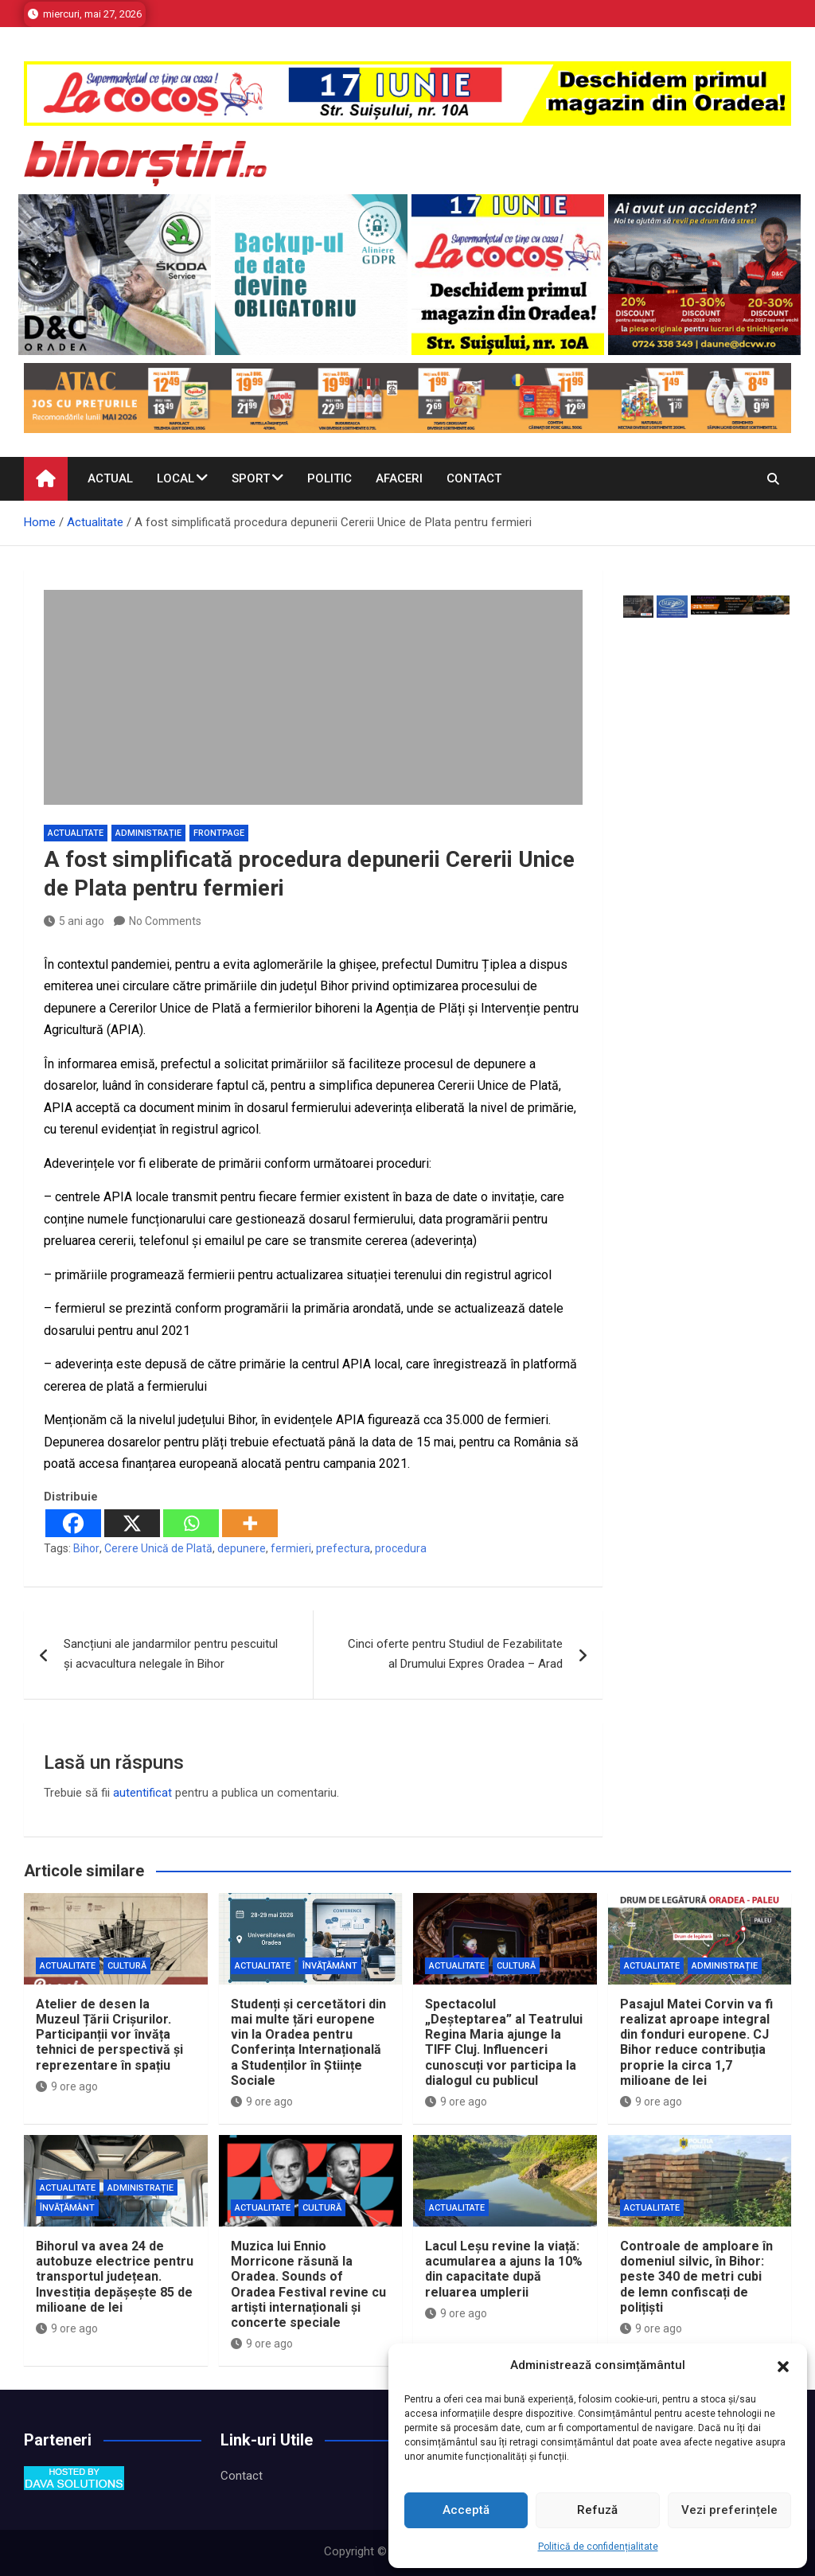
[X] (132, 1523)
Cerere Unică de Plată (158, 1548)
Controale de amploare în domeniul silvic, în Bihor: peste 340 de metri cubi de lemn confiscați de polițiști (696, 2276)
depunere (241, 1548)
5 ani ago (74, 921)
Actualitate (75, 833)
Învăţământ (329, 1966)
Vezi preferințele (729, 2510)
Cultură (126, 1966)
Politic (329, 478)
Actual (110, 478)
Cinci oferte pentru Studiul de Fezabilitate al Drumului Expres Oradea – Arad (455, 1654)
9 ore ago (67, 2086)
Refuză (597, 2510)
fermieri (291, 1548)
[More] (250, 1523)
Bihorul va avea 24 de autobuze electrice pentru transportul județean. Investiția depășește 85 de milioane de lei (114, 2276)
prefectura (343, 1548)
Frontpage (218, 833)
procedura (401, 1548)
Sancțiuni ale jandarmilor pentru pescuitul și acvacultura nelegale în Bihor (171, 1654)
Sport (251, 478)
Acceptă (466, 2510)
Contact (473, 478)
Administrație (148, 833)
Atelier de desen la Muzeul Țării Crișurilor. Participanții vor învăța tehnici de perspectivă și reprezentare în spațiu (109, 2034)
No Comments (165, 921)
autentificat (142, 1793)
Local (175, 478)
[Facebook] (73, 1523)
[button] (783, 2366)
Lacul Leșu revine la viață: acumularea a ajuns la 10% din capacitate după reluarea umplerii (504, 2269)
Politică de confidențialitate (598, 2546)
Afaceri (399, 478)
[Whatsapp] (191, 1523)
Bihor (86, 1548)
